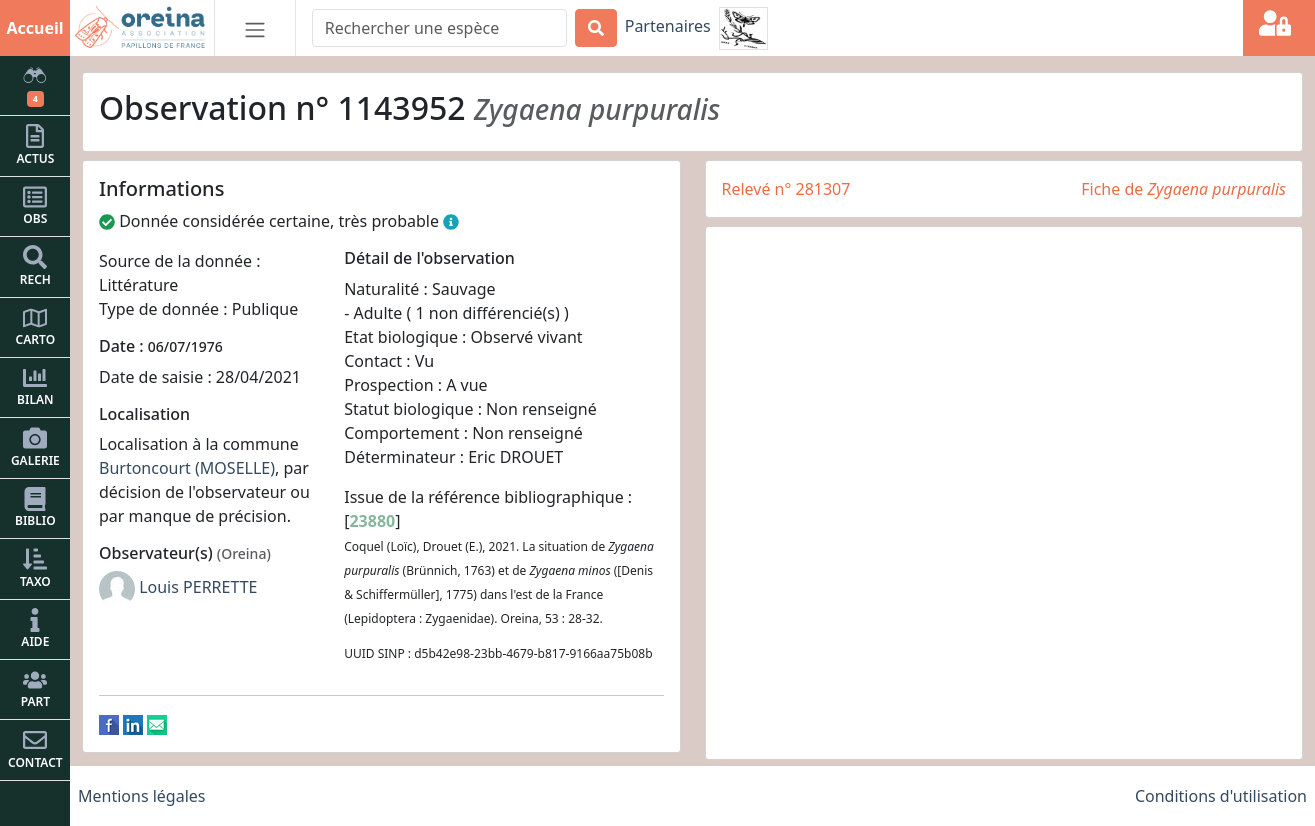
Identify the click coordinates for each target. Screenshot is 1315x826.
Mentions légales (142, 796)
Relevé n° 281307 (786, 189)
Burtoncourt (145, 468)
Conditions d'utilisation (1221, 796)
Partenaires (668, 26)
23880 (372, 521)
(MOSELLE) (235, 468)
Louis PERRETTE (198, 587)
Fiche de (1183, 189)
